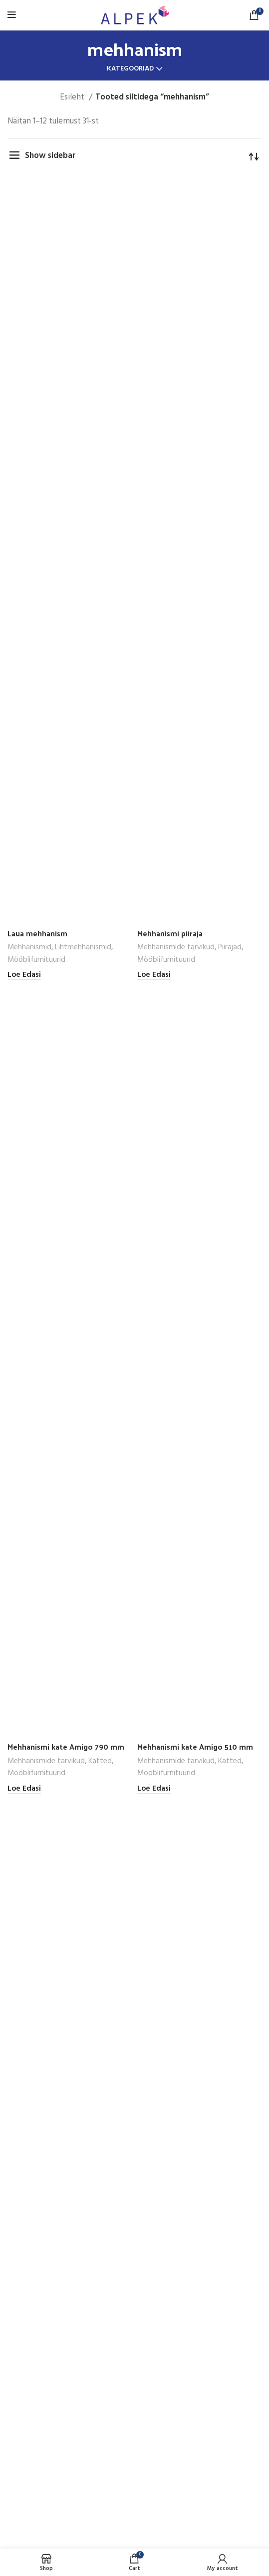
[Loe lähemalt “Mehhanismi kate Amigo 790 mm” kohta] (24, 1789)
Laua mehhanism (37, 933)
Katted (100, 1761)
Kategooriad (130, 68)
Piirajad (230, 947)
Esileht (73, 97)
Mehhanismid (29, 947)
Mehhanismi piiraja (170, 933)
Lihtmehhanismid (83, 947)
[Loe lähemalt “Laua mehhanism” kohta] (24, 975)
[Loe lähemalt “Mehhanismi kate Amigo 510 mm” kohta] (154, 1789)
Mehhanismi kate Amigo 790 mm (65, 1747)
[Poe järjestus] (254, 155)
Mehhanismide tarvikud (176, 947)
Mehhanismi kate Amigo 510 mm (195, 1747)
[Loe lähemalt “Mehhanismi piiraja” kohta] (154, 975)
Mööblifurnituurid (36, 960)
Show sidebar (50, 155)
